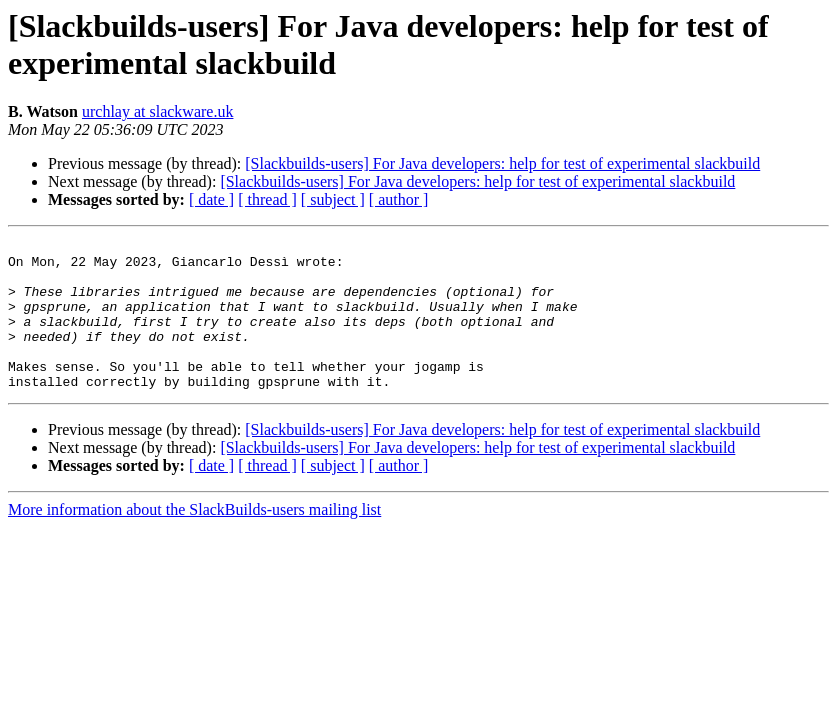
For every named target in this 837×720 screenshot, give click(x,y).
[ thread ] (267, 199)
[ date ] (211, 199)
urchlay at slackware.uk (157, 111)
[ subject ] (333, 199)
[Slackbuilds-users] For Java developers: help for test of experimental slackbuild (502, 163)
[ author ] (399, 199)
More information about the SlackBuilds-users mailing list (194, 539)
